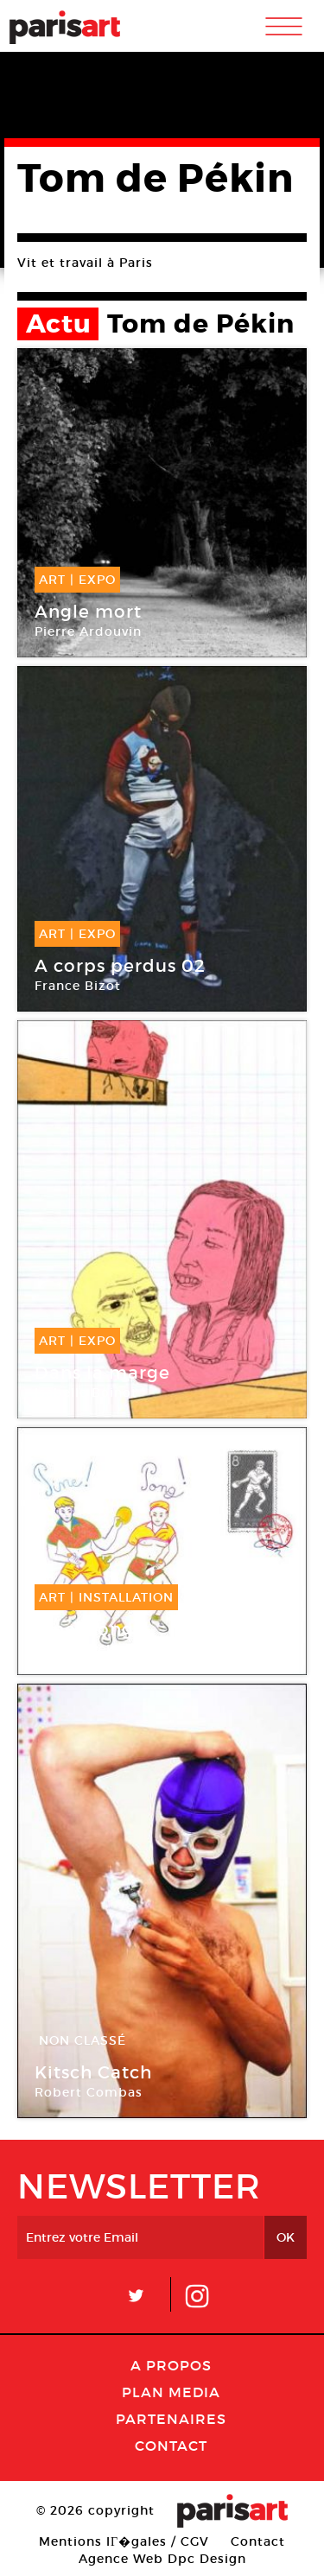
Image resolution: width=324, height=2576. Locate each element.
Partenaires (171, 2418)
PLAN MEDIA (171, 2392)
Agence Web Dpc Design (162, 2558)
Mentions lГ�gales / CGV (124, 2541)
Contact (171, 2445)
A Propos (171, 2365)
